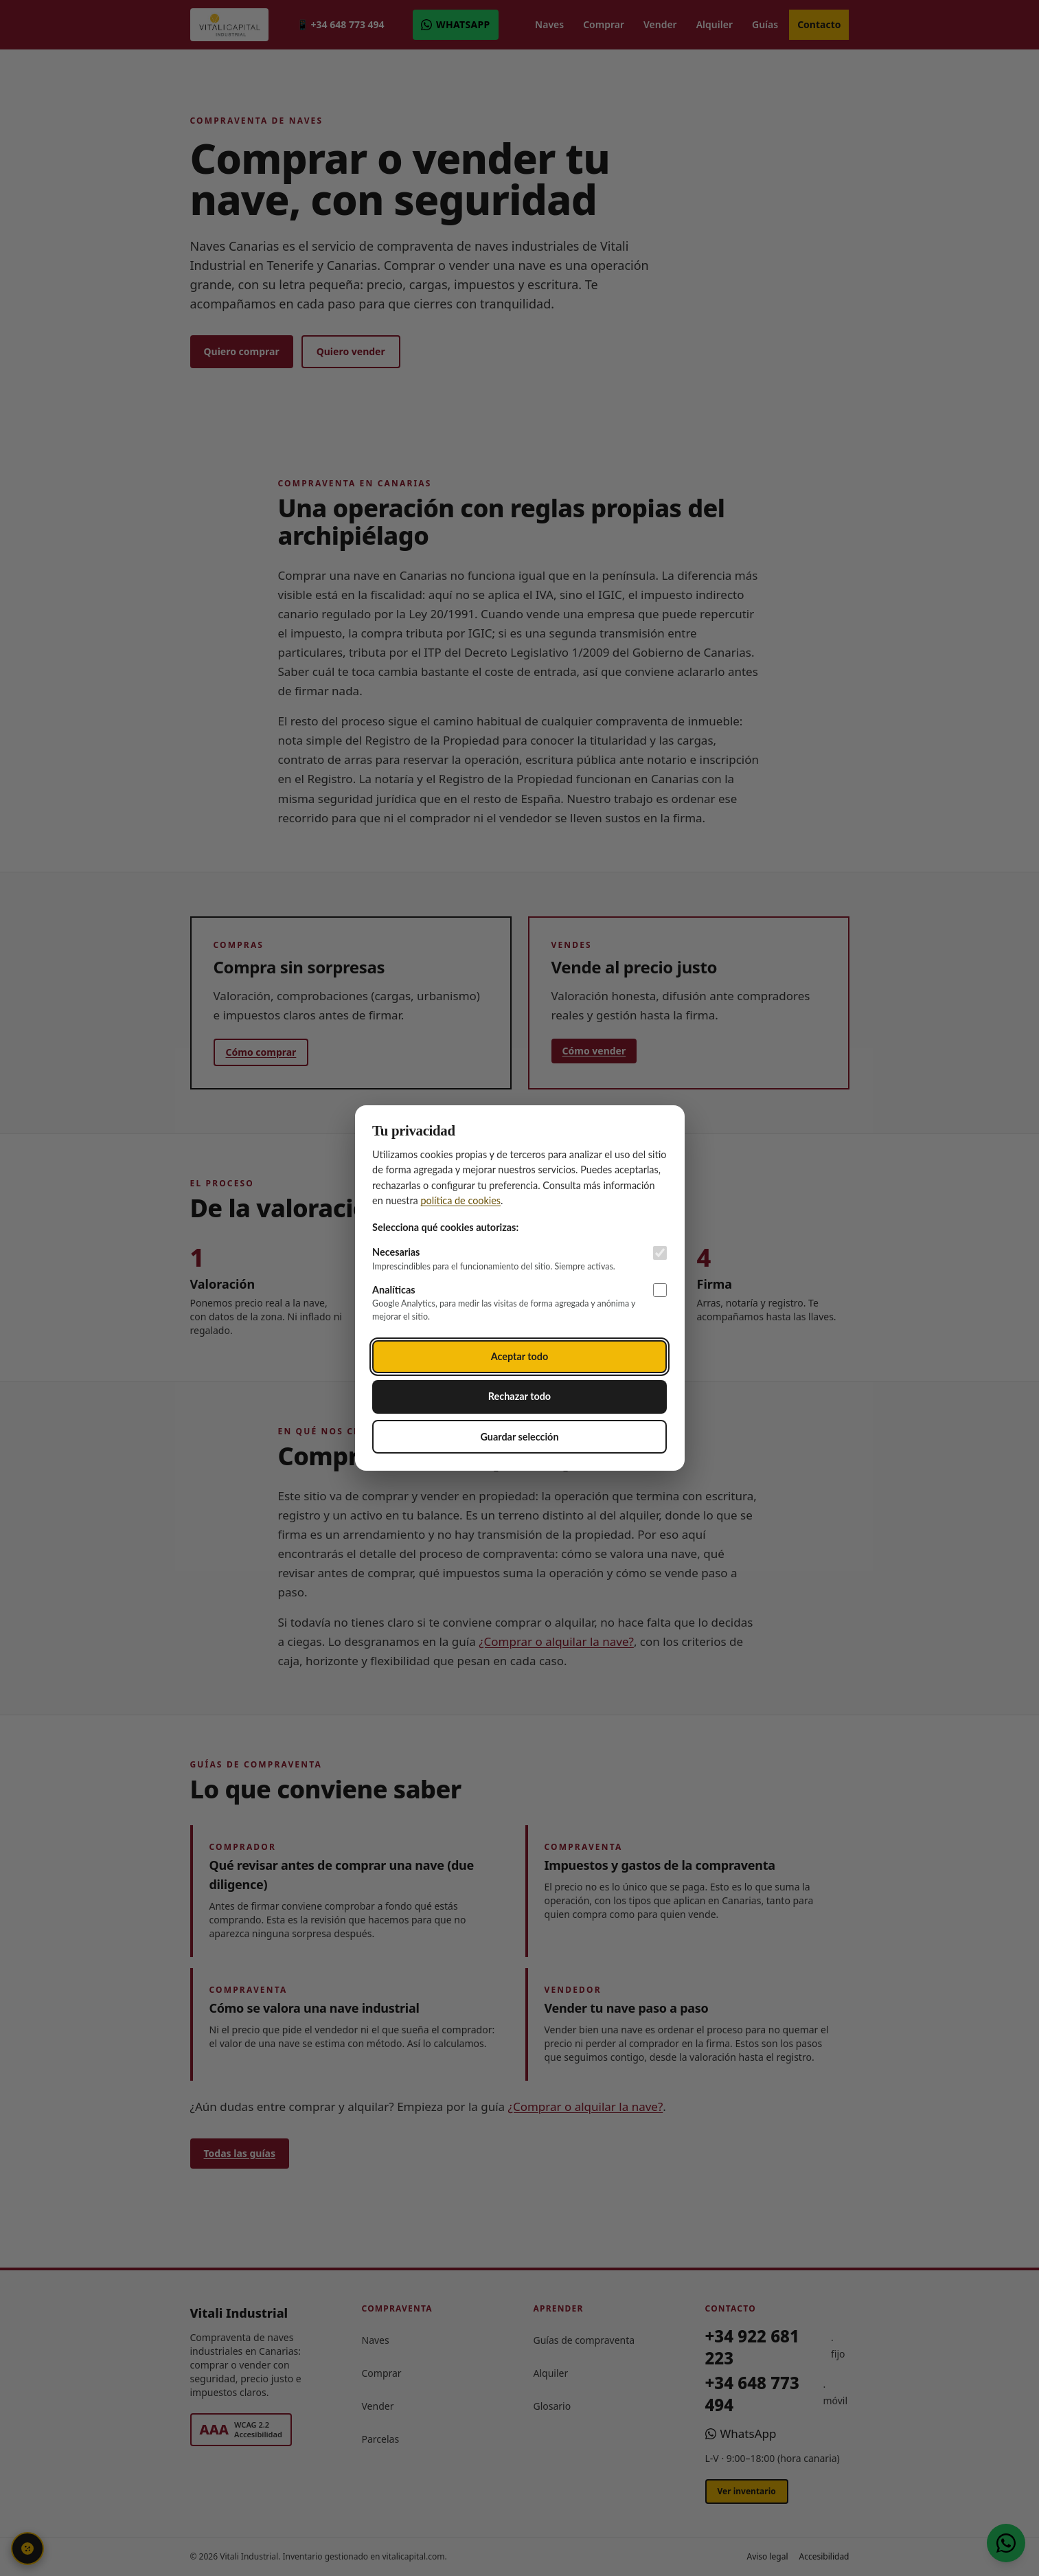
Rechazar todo (519, 1396)
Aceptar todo (520, 1356)
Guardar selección (519, 1437)
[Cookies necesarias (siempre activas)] (660, 1253)
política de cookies (460, 1200)
